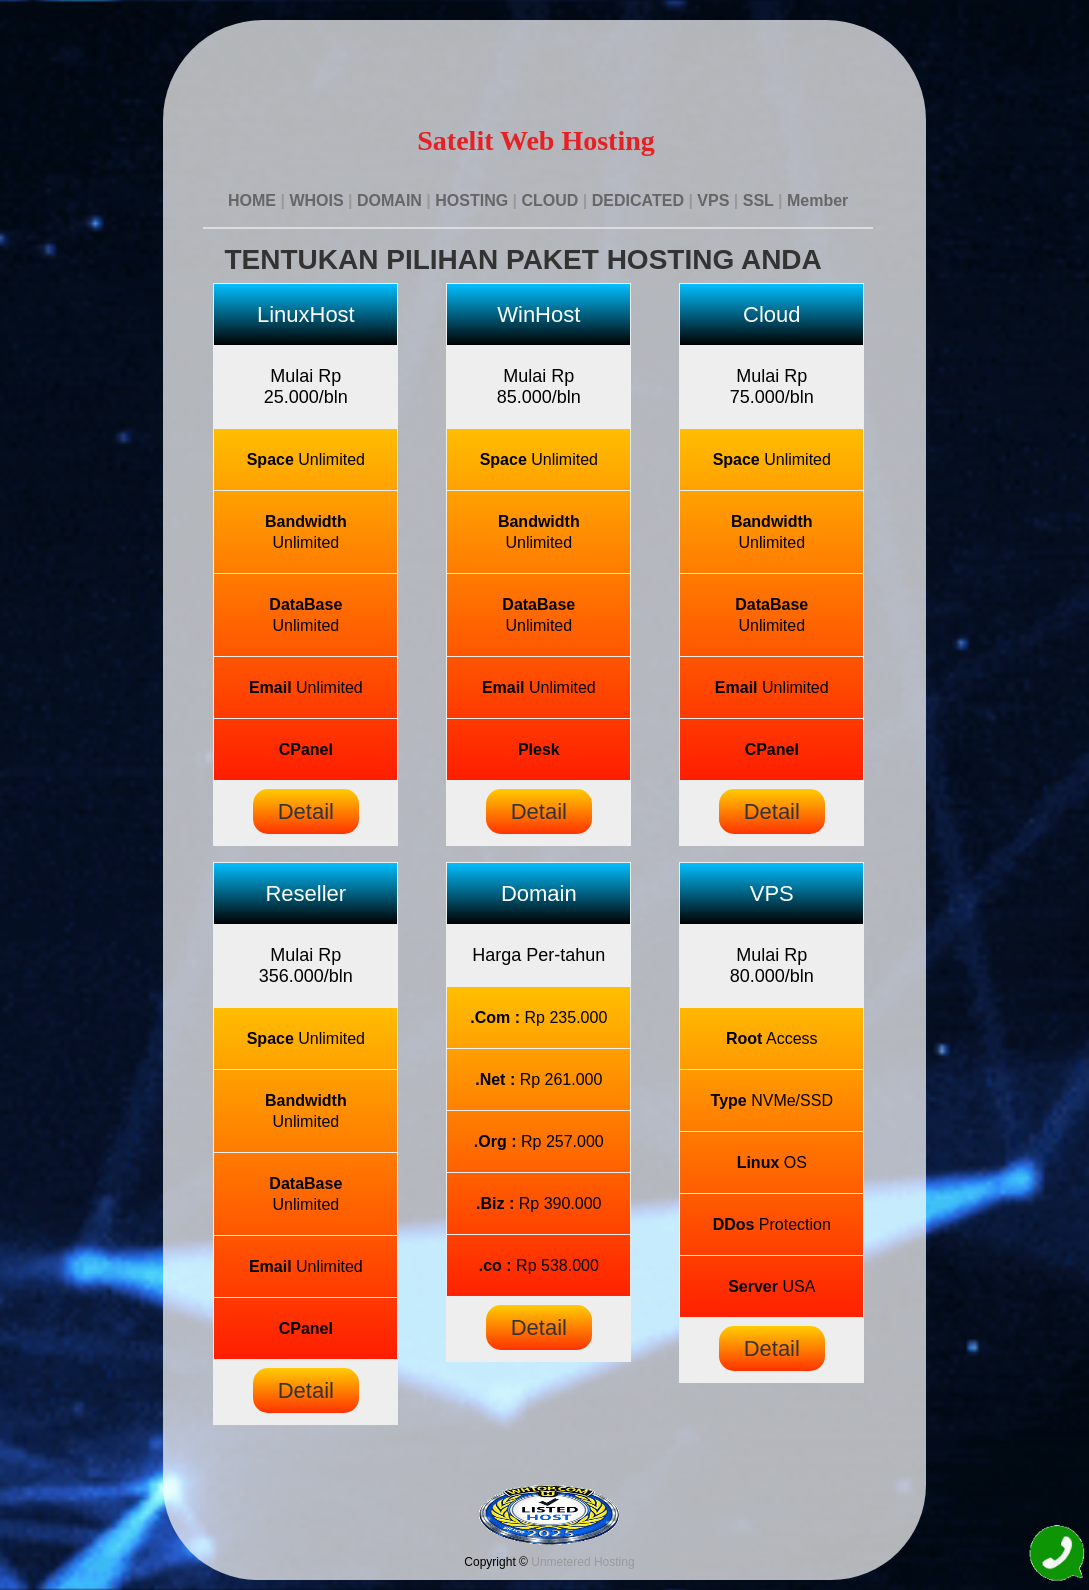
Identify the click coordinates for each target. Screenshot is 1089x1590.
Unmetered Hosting (582, 1562)
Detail (306, 811)
